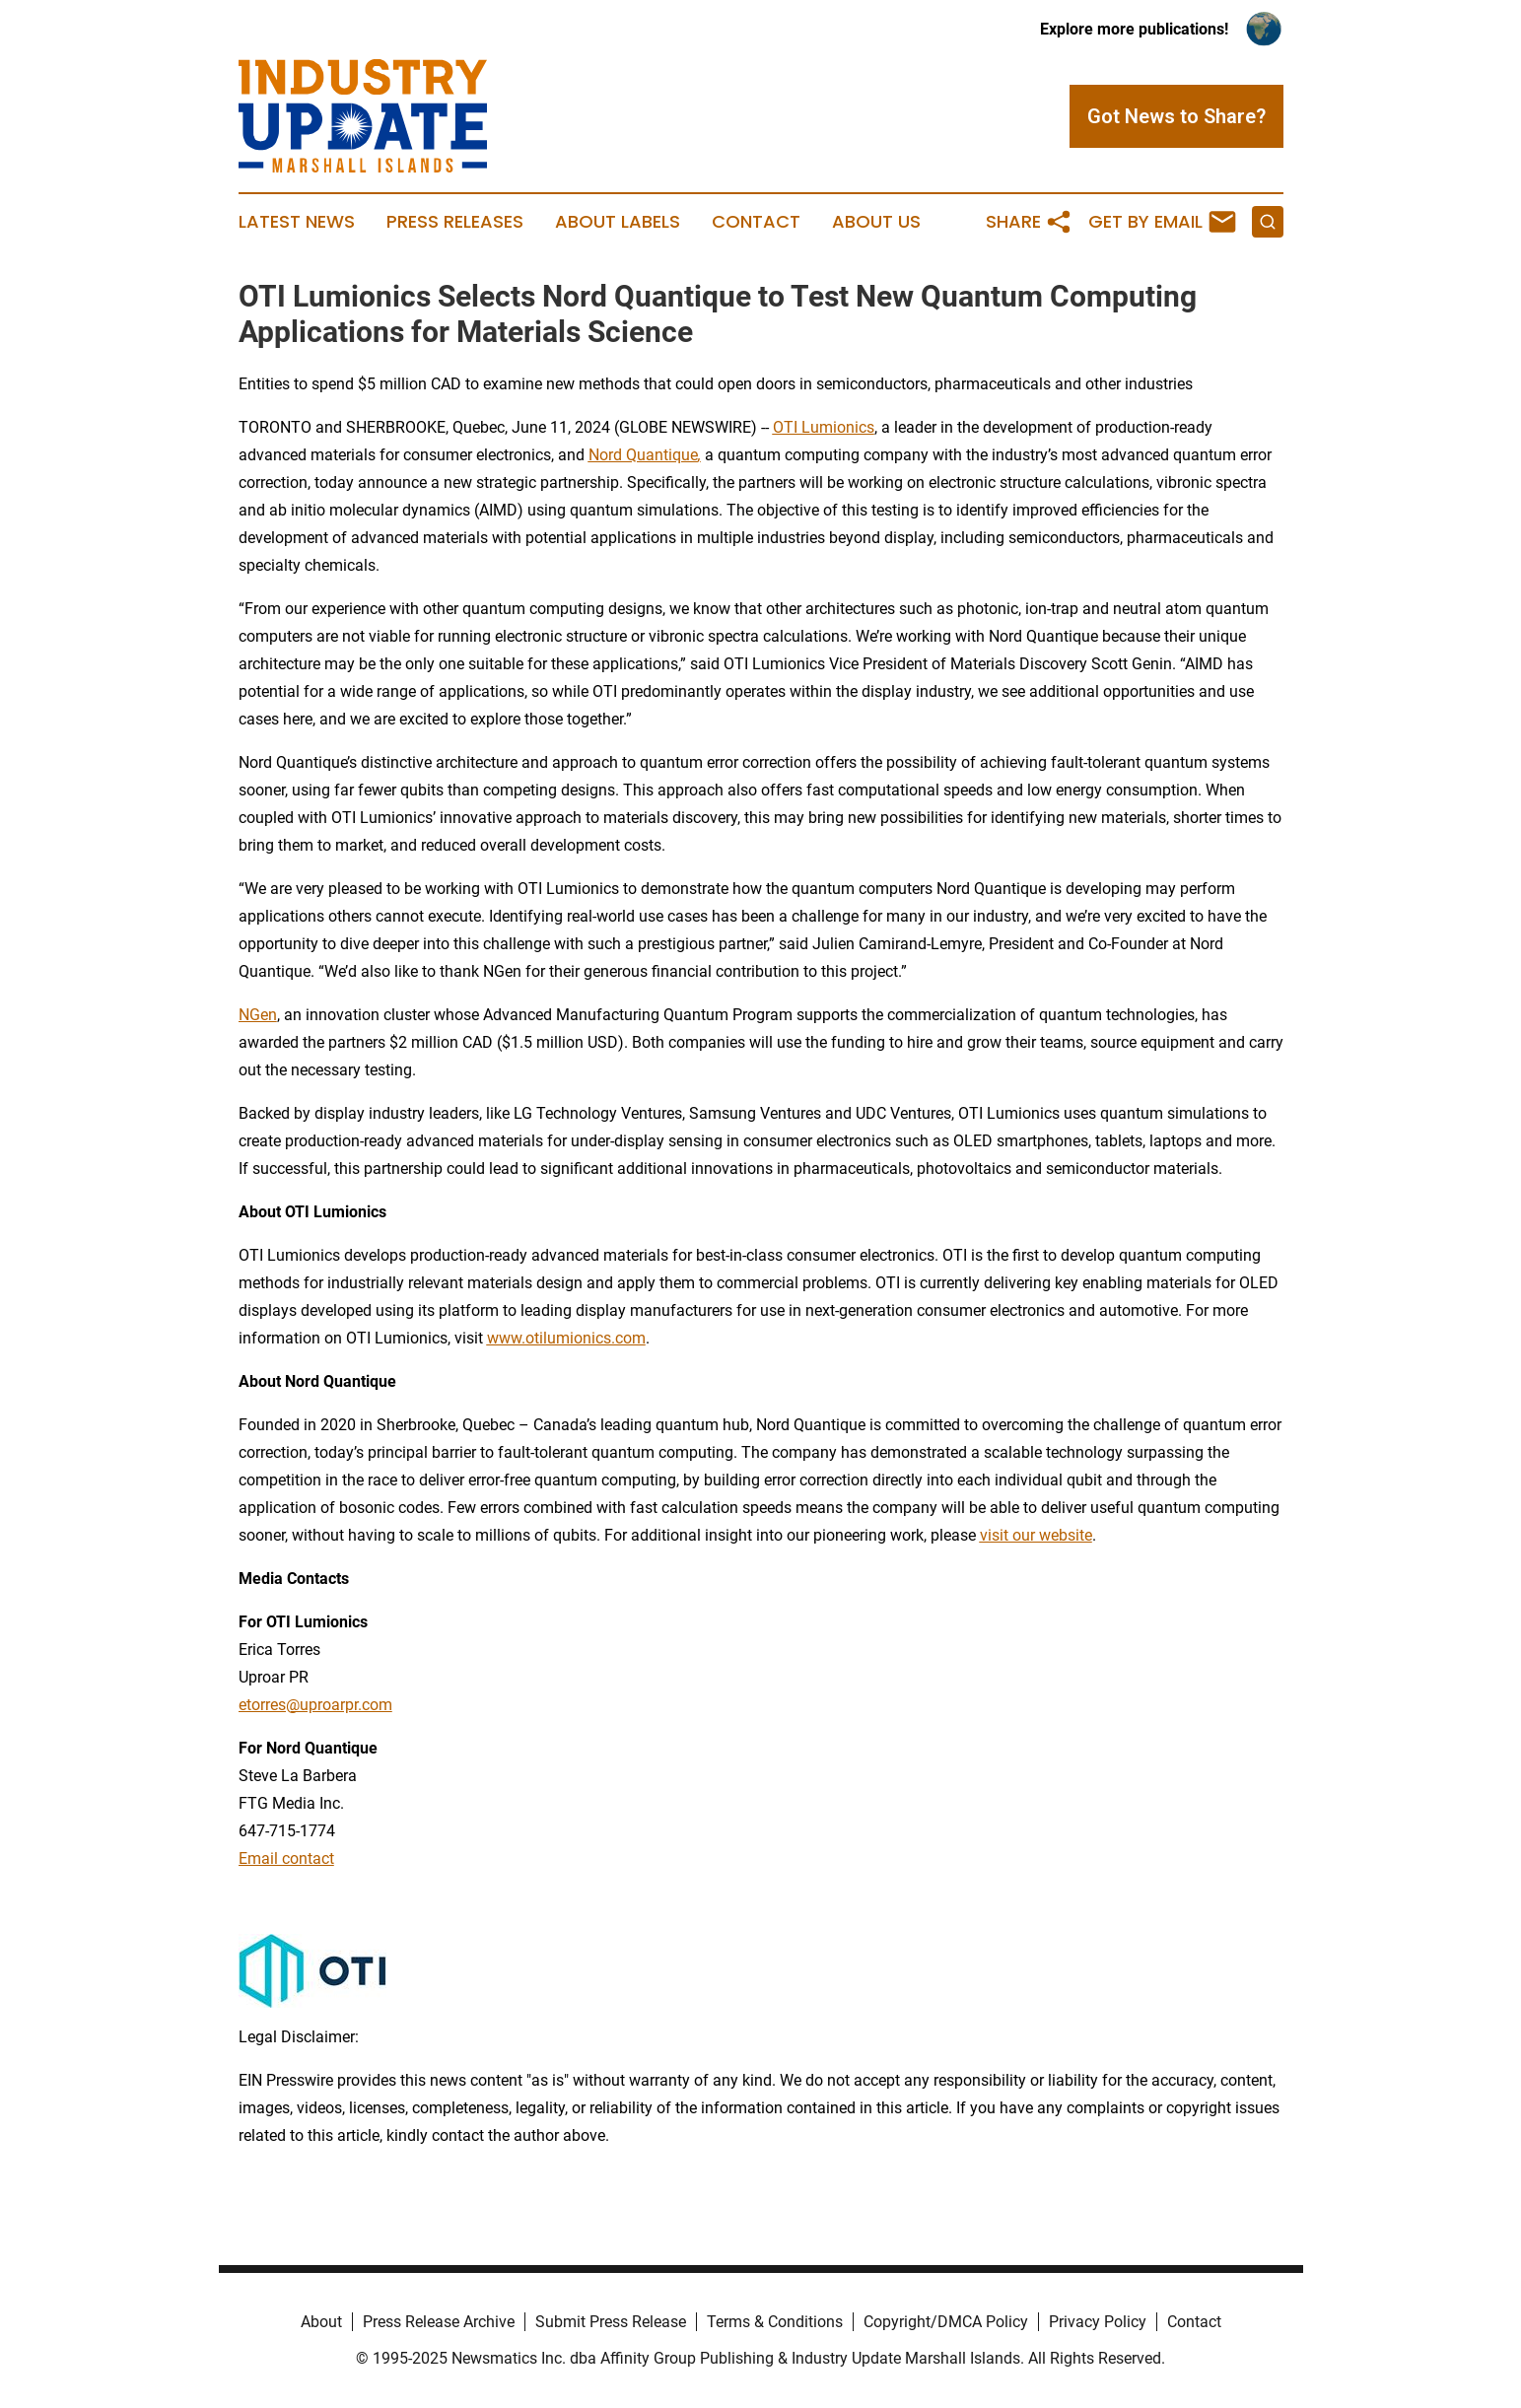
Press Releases (454, 222)
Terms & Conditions (775, 2321)
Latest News (297, 222)
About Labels (617, 222)
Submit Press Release (610, 2321)
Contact (756, 222)
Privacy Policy (1097, 2321)
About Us (876, 222)
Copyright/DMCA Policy (946, 2321)
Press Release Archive (439, 2321)
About (321, 2321)
